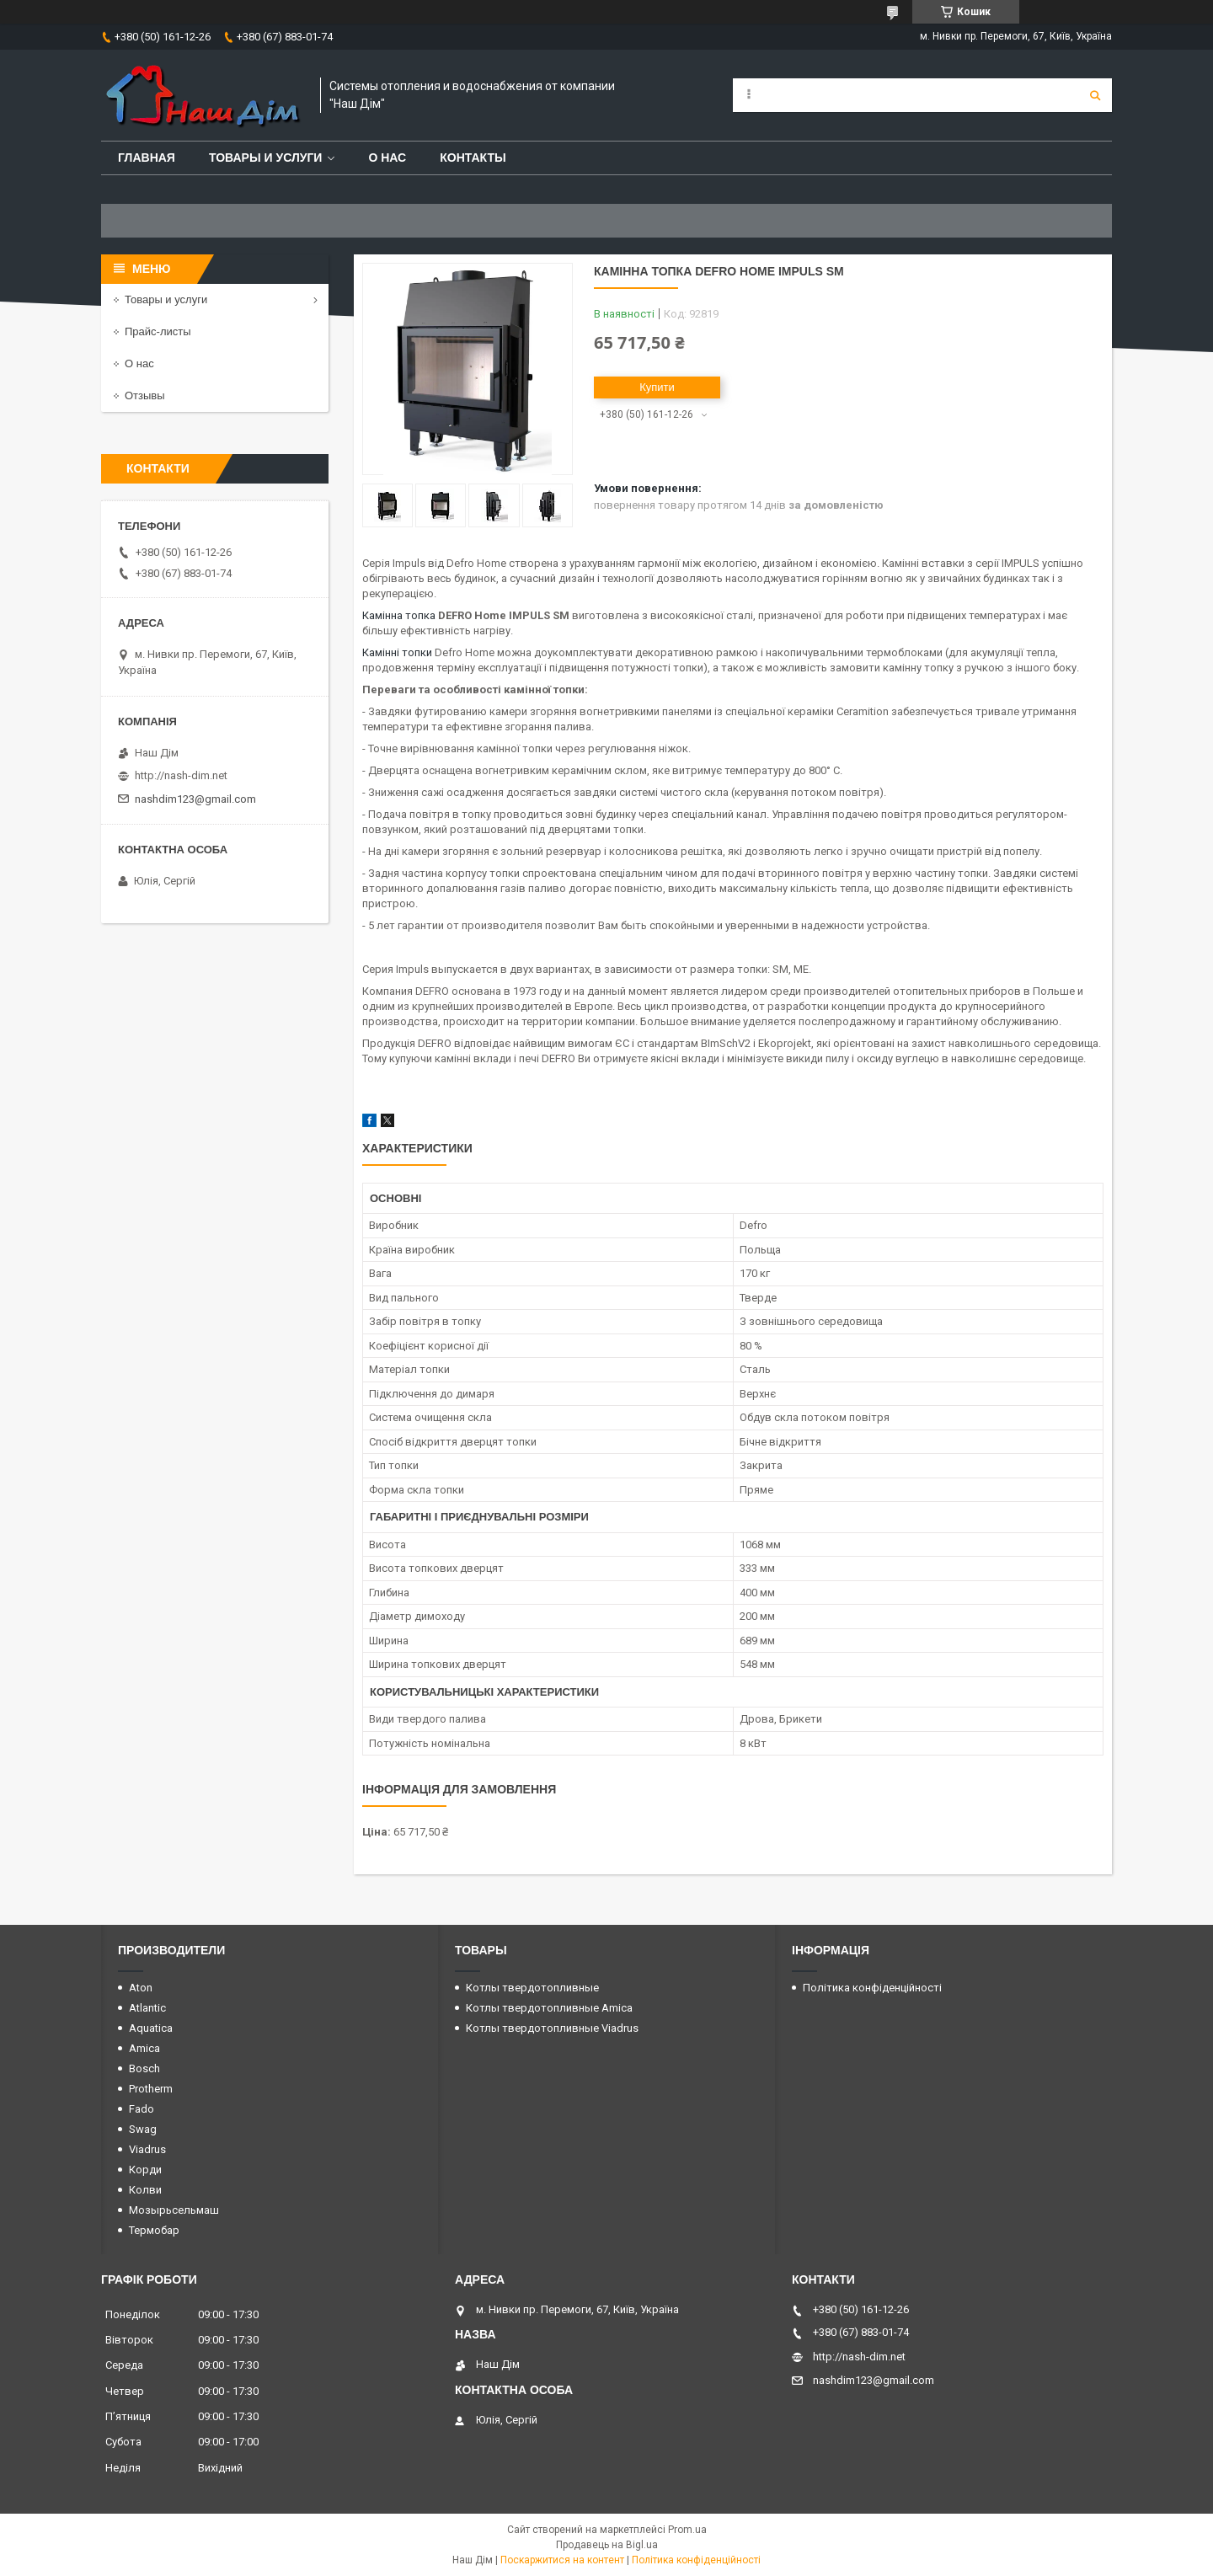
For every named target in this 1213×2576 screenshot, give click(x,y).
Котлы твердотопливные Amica (549, 2007)
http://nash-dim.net (181, 775)
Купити (657, 387)
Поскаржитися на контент (562, 2560)
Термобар (154, 2230)
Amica (144, 2048)
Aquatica (151, 2028)
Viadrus (147, 2149)
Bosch (144, 2068)
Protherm (151, 2088)
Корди (145, 2169)
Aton (140, 1987)
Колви (145, 2189)
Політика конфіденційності (872, 1987)
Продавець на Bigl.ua (607, 2545)
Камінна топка (399, 615)
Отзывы (145, 395)
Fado (141, 2109)
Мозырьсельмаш (174, 2210)
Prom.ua (687, 2530)
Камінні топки (397, 652)
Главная (146, 157)
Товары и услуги (266, 157)
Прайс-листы (158, 331)
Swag (143, 2129)
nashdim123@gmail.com (195, 799)
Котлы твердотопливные (532, 1987)
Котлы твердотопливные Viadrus (552, 2028)
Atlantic (147, 2007)
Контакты (472, 157)
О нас (387, 157)
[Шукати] (1095, 95)
